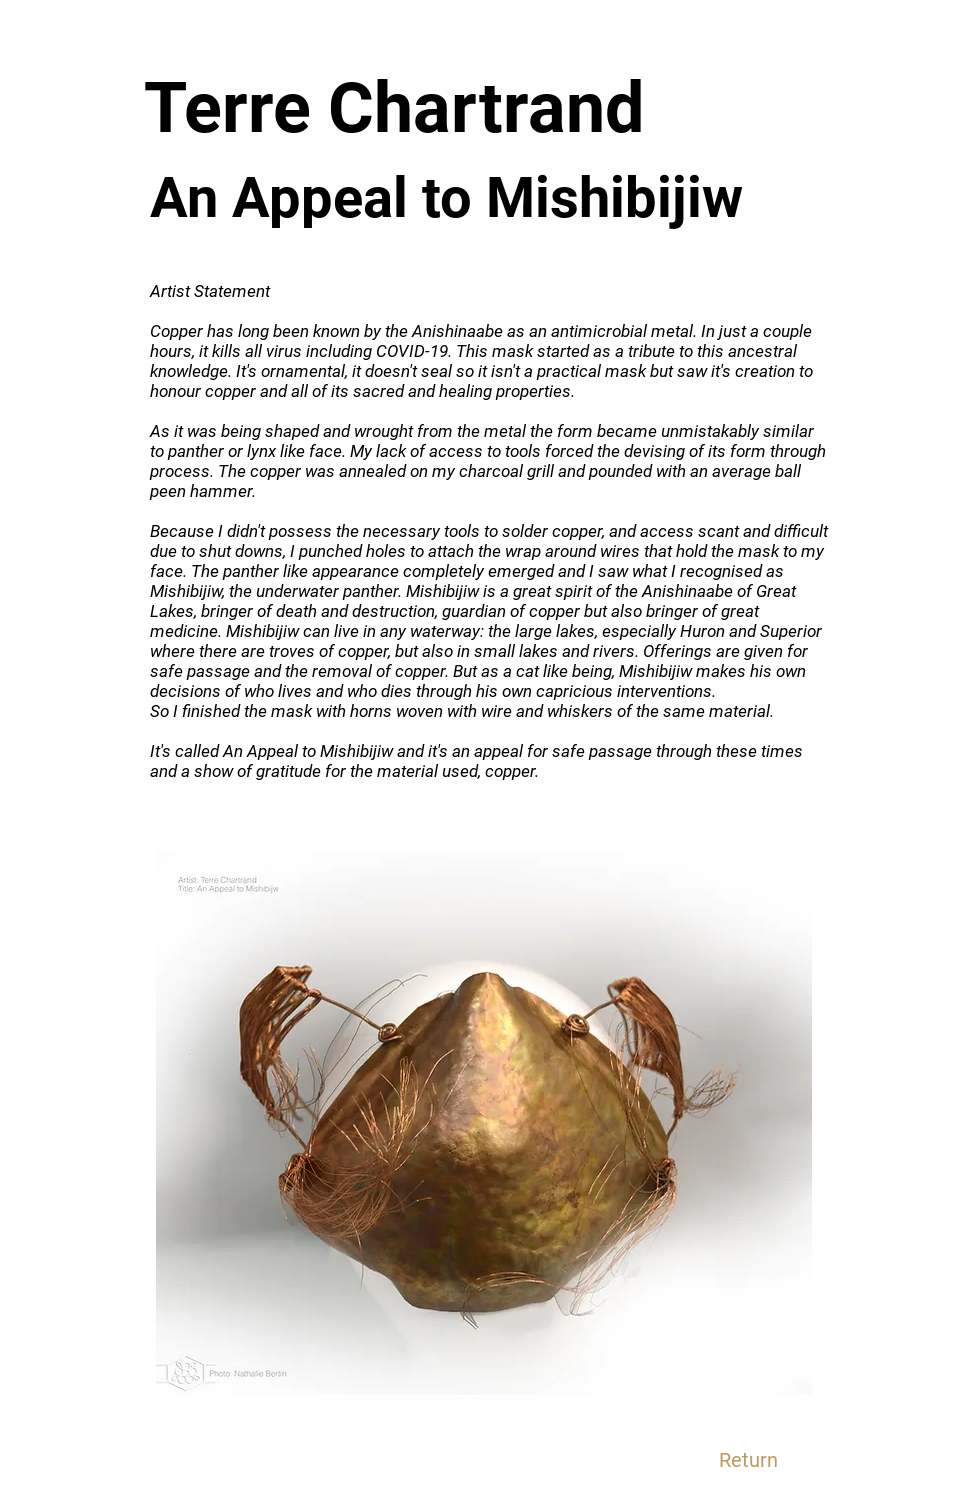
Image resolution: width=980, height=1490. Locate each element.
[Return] (748, 1460)
